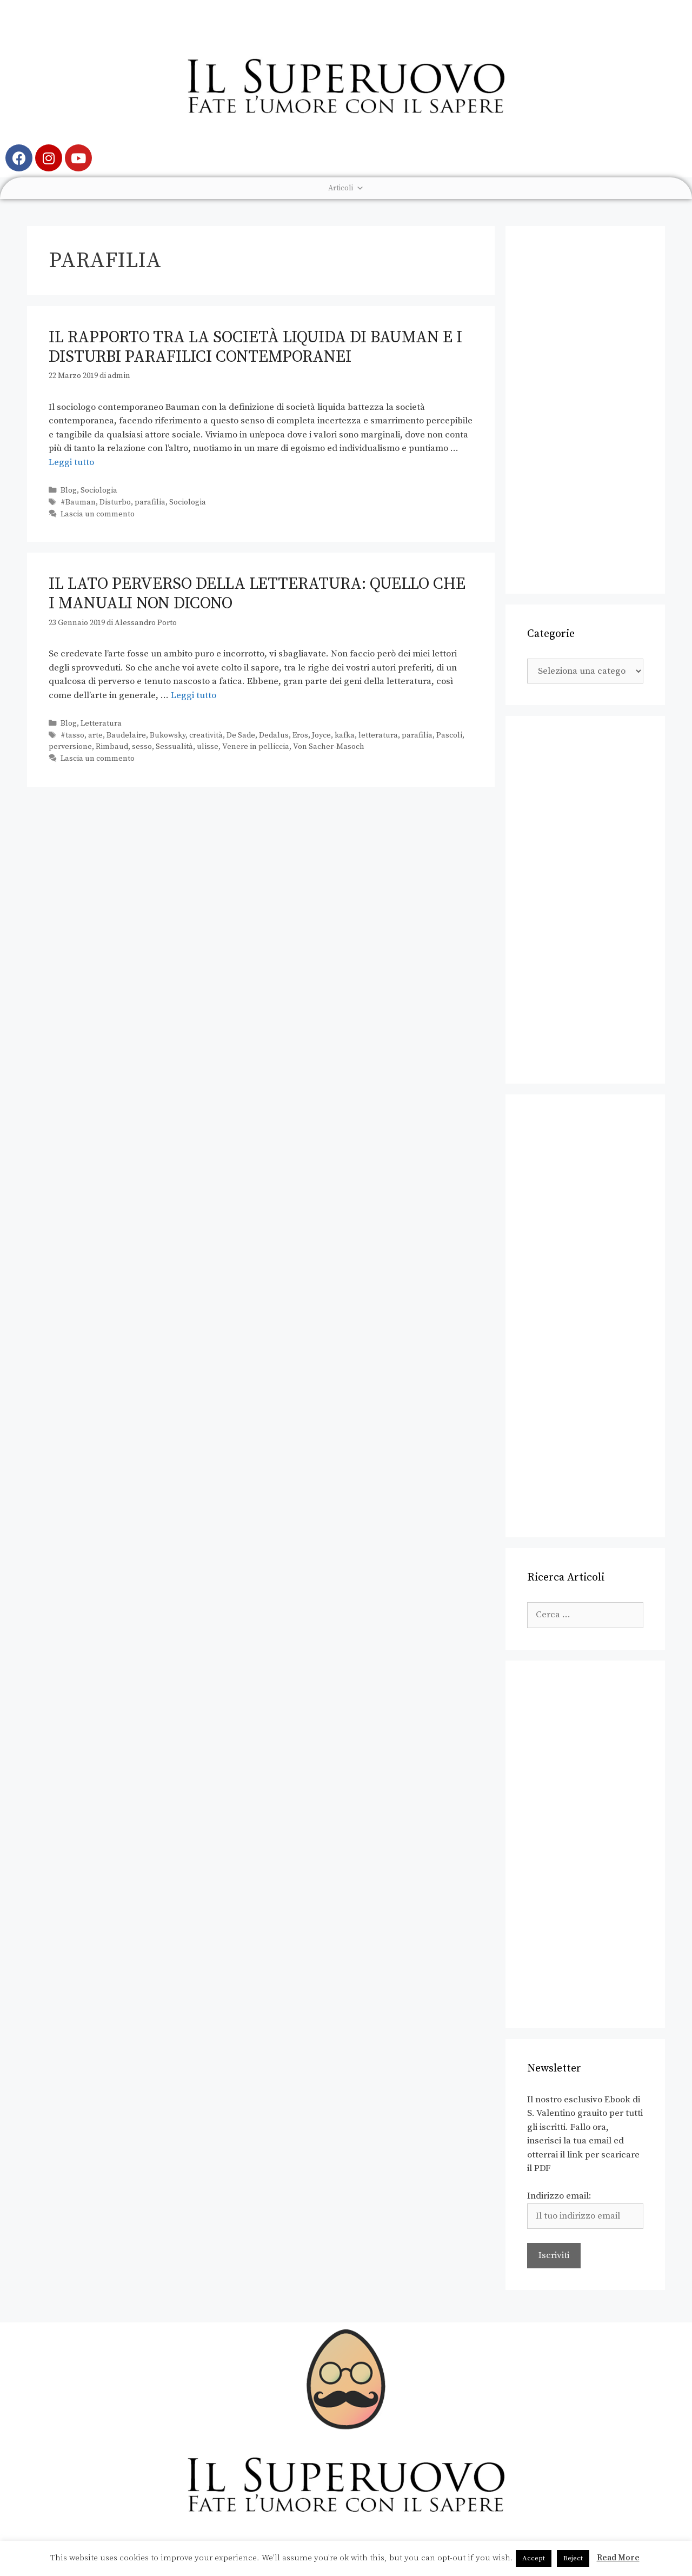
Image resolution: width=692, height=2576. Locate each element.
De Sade (241, 735)
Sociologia (99, 490)
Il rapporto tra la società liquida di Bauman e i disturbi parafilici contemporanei (255, 347)
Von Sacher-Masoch (328, 747)
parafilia (150, 502)
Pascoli (449, 735)
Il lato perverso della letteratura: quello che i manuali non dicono (257, 594)
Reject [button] (573, 2558)
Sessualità (174, 747)
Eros (300, 735)
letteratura (378, 735)
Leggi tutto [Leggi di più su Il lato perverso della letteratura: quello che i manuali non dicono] (193, 695)
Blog (69, 490)
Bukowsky (167, 735)
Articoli (346, 188)
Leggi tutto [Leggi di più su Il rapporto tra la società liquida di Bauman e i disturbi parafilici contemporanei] (71, 462)
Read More (618, 2558)
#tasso (72, 735)
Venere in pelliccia (255, 747)
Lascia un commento (98, 514)
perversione (70, 747)
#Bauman (78, 502)
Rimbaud (112, 747)
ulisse (207, 747)
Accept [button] (533, 2558)
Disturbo (115, 502)
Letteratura (101, 723)
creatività (206, 735)
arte (95, 735)
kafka (345, 735)
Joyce (321, 735)
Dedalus (274, 735)
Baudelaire (126, 735)
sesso (142, 747)
